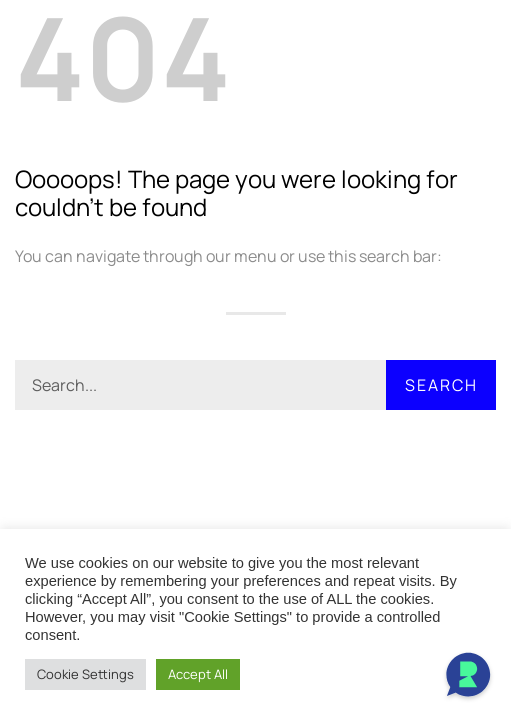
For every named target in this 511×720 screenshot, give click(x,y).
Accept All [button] (198, 674)
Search (441, 385)
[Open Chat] (468, 677)
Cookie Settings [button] (85, 674)
